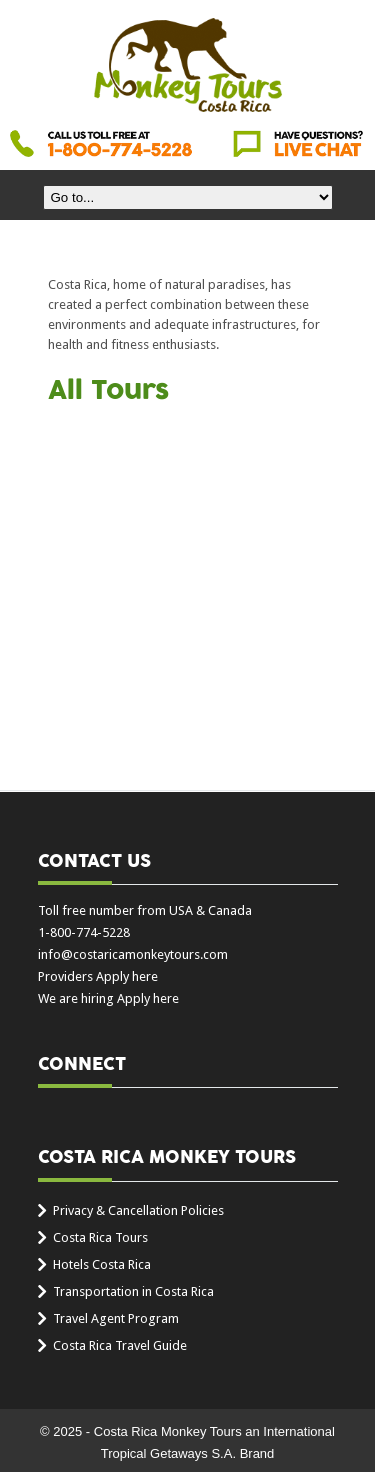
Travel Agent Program (116, 1318)
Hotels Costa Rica (102, 1264)
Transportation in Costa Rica (133, 1291)
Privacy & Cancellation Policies (138, 1210)
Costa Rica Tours (100, 1237)
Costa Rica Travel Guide (120, 1345)
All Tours (108, 391)
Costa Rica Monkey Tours (188, 67)
